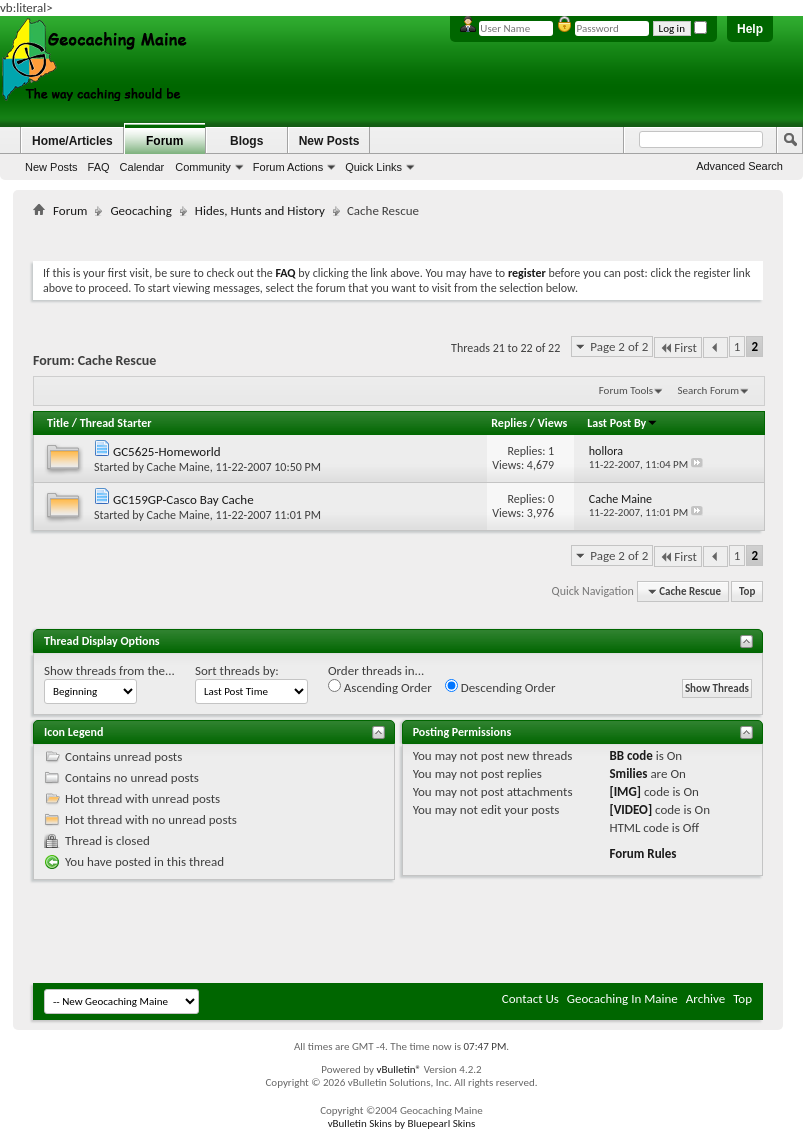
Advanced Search (739, 166)
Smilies (628, 773)
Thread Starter (116, 423)
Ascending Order (380, 687)
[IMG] (625, 791)
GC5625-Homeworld (167, 451)
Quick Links (373, 167)
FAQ (99, 167)
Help (750, 29)
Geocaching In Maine (622, 998)
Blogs (246, 141)
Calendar (142, 167)
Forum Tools (626, 390)
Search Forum (709, 390)
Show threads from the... (109, 670)
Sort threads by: (237, 670)
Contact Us (530, 998)
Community (203, 167)
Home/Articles (72, 141)
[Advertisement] (398, 235)
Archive (705, 998)
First (678, 347)
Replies (509, 423)
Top (747, 591)
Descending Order (500, 687)
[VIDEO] (630, 809)
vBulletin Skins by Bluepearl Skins (402, 1123)
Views (553, 423)
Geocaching (140, 210)
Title (58, 423)
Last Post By (622, 423)
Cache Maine (178, 467)
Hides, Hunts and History (260, 210)
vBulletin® (398, 1069)
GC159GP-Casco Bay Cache (183, 499)
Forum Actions (288, 167)
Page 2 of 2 (619, 346)
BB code (630, 755)
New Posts (51, 167)
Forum (164, 141)
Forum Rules (642, 853)
